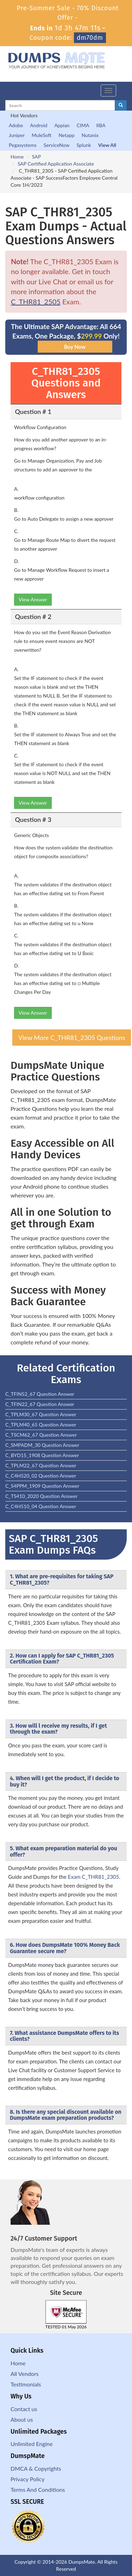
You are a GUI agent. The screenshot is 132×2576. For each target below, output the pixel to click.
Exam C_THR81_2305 (93, 1877)
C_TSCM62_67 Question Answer (41, 1435)
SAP (36, 157)
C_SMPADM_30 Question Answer (42, 1445)
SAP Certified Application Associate (56, 164)
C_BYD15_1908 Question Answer (42, 1455)
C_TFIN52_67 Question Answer (39, 1394)
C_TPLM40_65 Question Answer (40, 1425)
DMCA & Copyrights (36, 2468)
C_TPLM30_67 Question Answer (40, 1414)
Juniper (17, 135)
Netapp (66, 135)
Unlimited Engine (32, 2443)
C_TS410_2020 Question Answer (41, 1496)
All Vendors (25, 2373)
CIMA (83, 125)
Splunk (83, 145)
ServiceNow (57, 145)
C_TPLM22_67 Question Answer (40, 1465)
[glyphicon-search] (121, 105)
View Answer (33, 599)
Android (38, 125)
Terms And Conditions (38, 2489)
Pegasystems (23, 145)
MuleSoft (41, 135)
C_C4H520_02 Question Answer (40, 1476)
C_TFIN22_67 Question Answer (39, 1404)
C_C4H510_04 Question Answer (40, 1506)
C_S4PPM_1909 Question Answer (42, 1486)
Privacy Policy (28, 2479)
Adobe (16, 125)
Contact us (24, 2408)
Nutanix (90, 135)
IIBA (100, 125)
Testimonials (26, 2384)
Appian (61, 125)
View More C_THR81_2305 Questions (71, 1037)
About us (22, 2419)
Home (17, 157)
